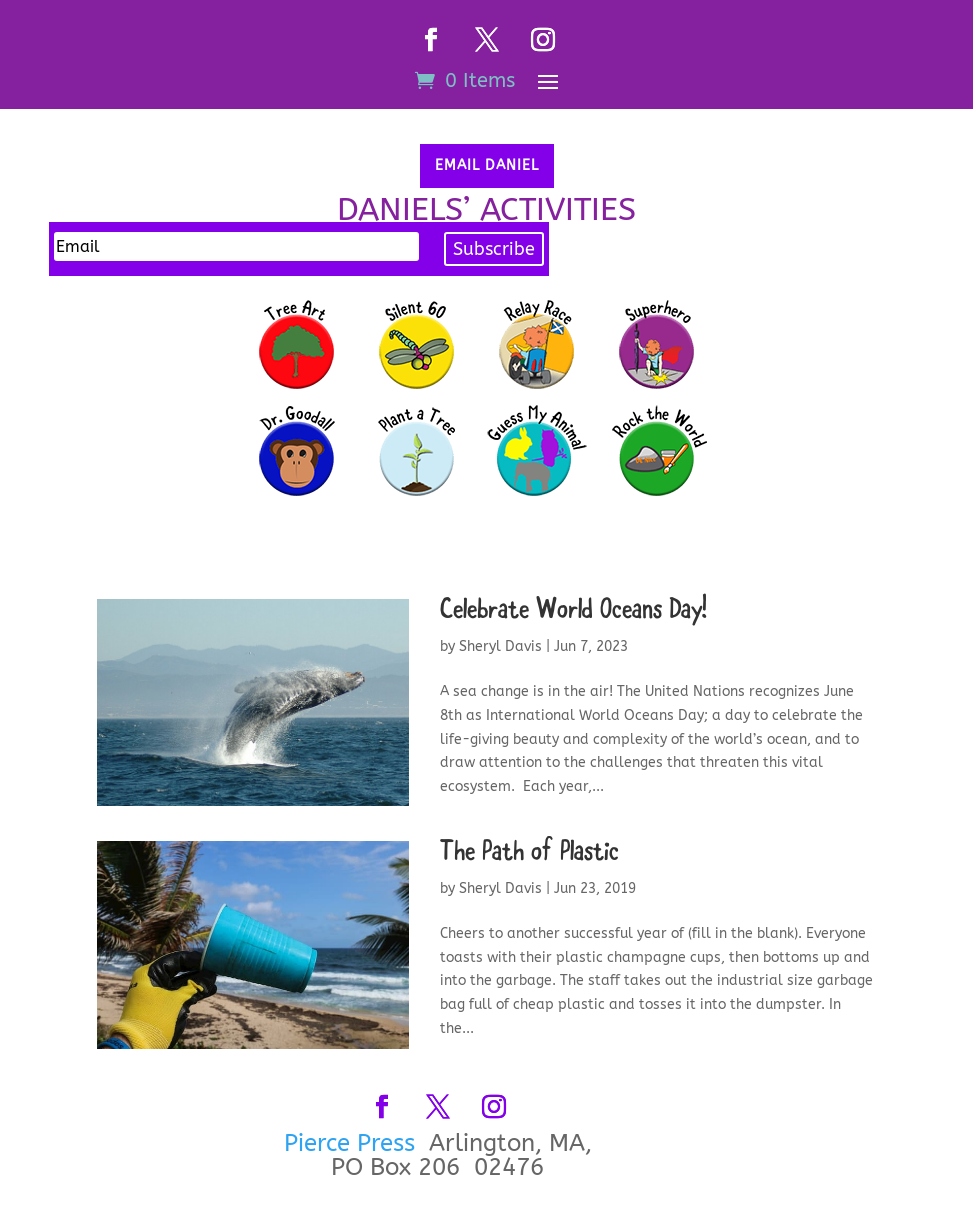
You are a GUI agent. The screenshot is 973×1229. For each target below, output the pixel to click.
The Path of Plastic (529, 853)
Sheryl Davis (500, 646)
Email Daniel (487, 165)
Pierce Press (353, 1143)
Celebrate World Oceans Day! (573, 611)
